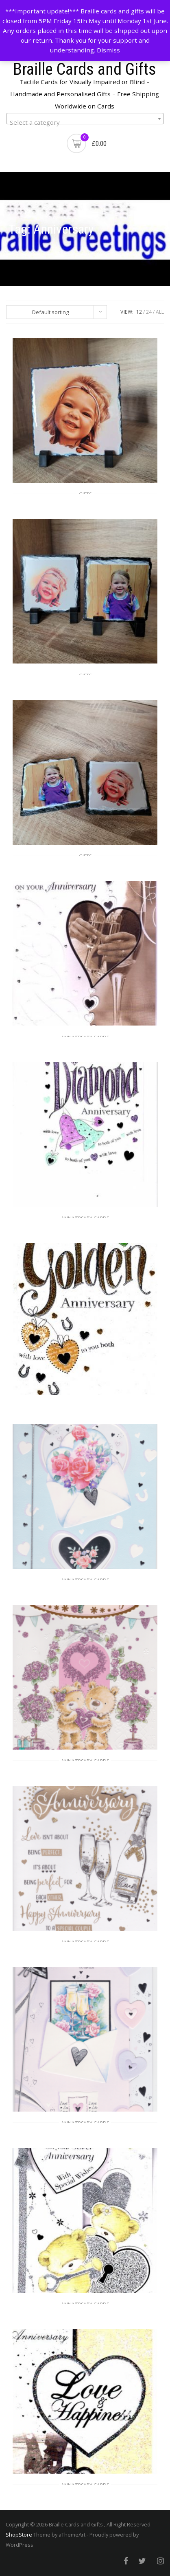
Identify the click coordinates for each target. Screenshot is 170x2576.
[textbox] (85, 122)
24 (149, 311)
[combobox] (85, 118)
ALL (160, 311)
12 (139, 311)
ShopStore (19, 2534)
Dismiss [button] (108, 50)
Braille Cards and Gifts (84, 69)
